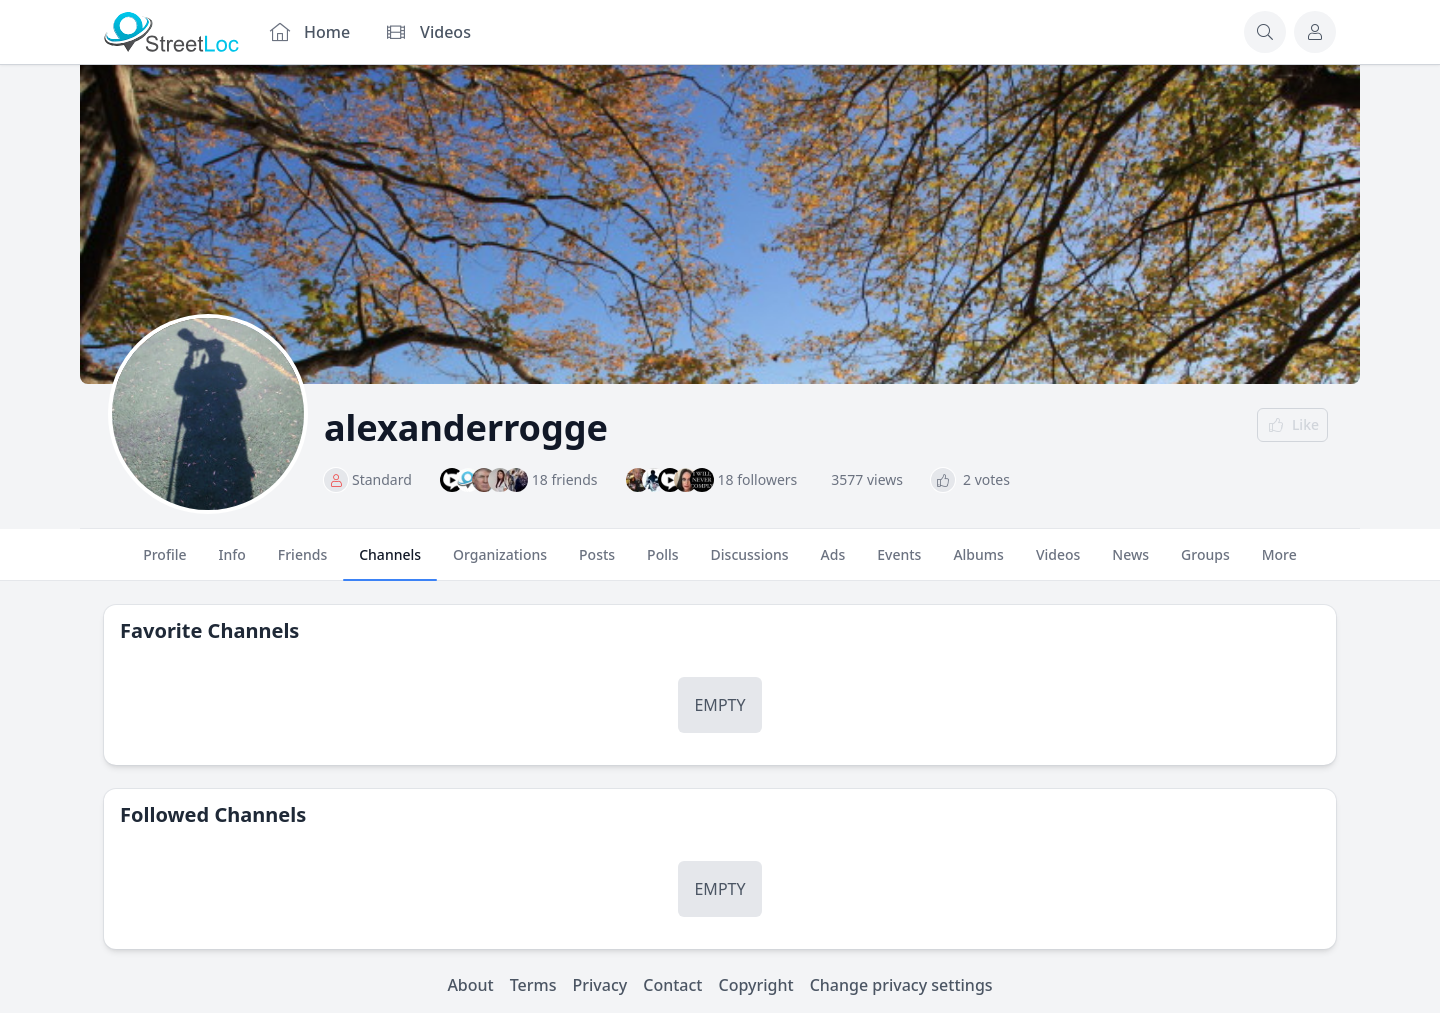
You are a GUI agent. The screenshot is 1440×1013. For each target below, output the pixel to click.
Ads (833, 563)
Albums (978, 563)
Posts (597, 563)
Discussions (750, 563)
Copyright (755, 985)
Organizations (500, 563)
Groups (1205, 563)
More (1279, 563)
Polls (662, 563)
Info (232, 563)
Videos (1058, 563)
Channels (390, 563)
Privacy (600, 985)
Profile (164, 563)
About (470, 985)
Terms (533, 985)
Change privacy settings (901, 985)
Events (899, 563)
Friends (302, 563)
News (1130, 563)
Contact (672, 985)
